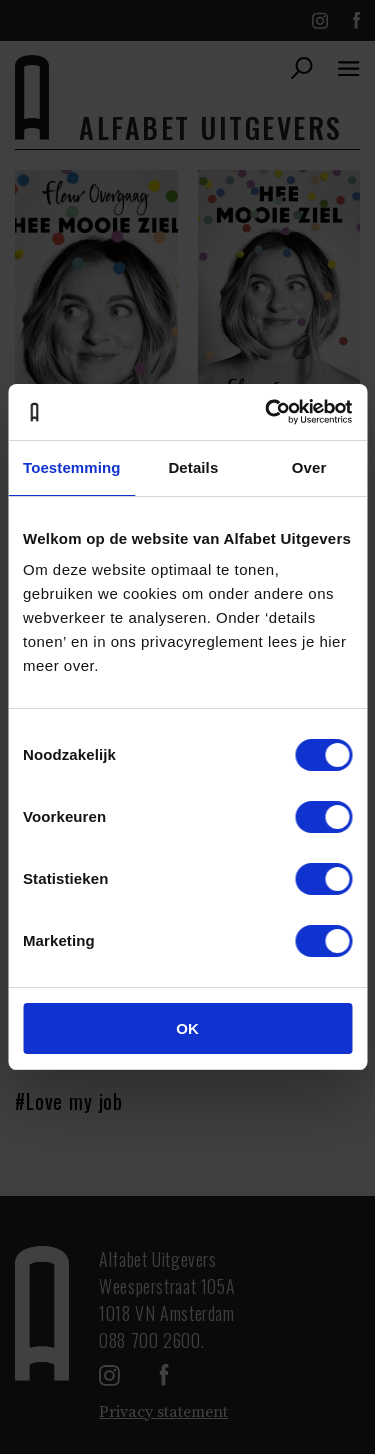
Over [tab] (309, 467)
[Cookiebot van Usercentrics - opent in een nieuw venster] (267, 412)
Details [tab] (193, 467)
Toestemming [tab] (72, 467)
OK (187, 1028)
